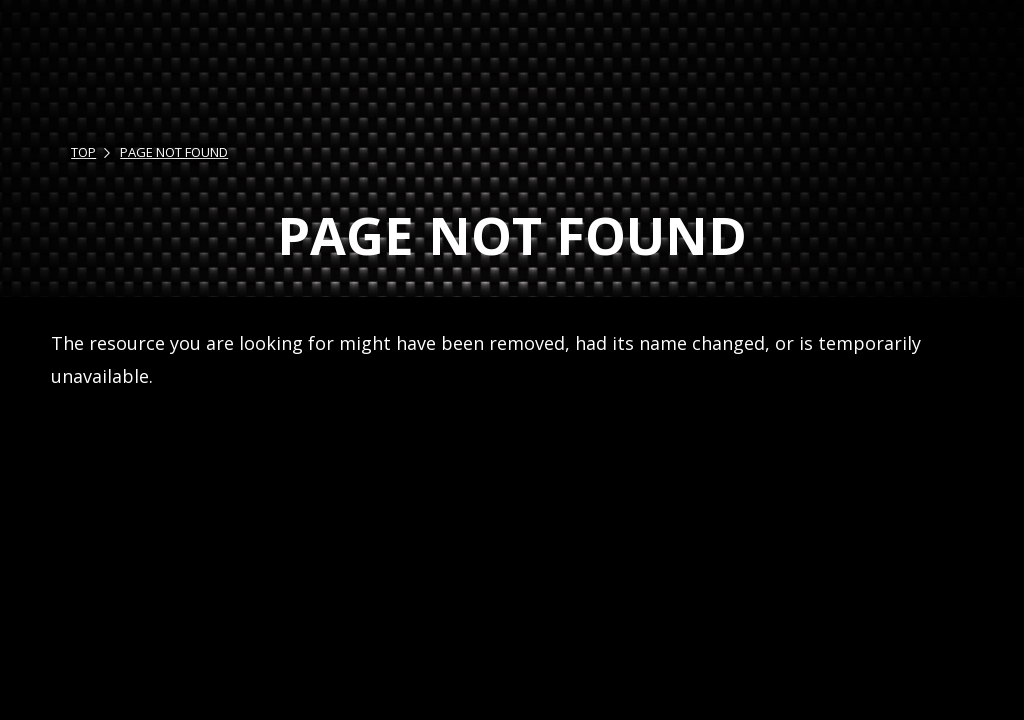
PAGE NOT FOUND (174, 152)
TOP (83, 152)
